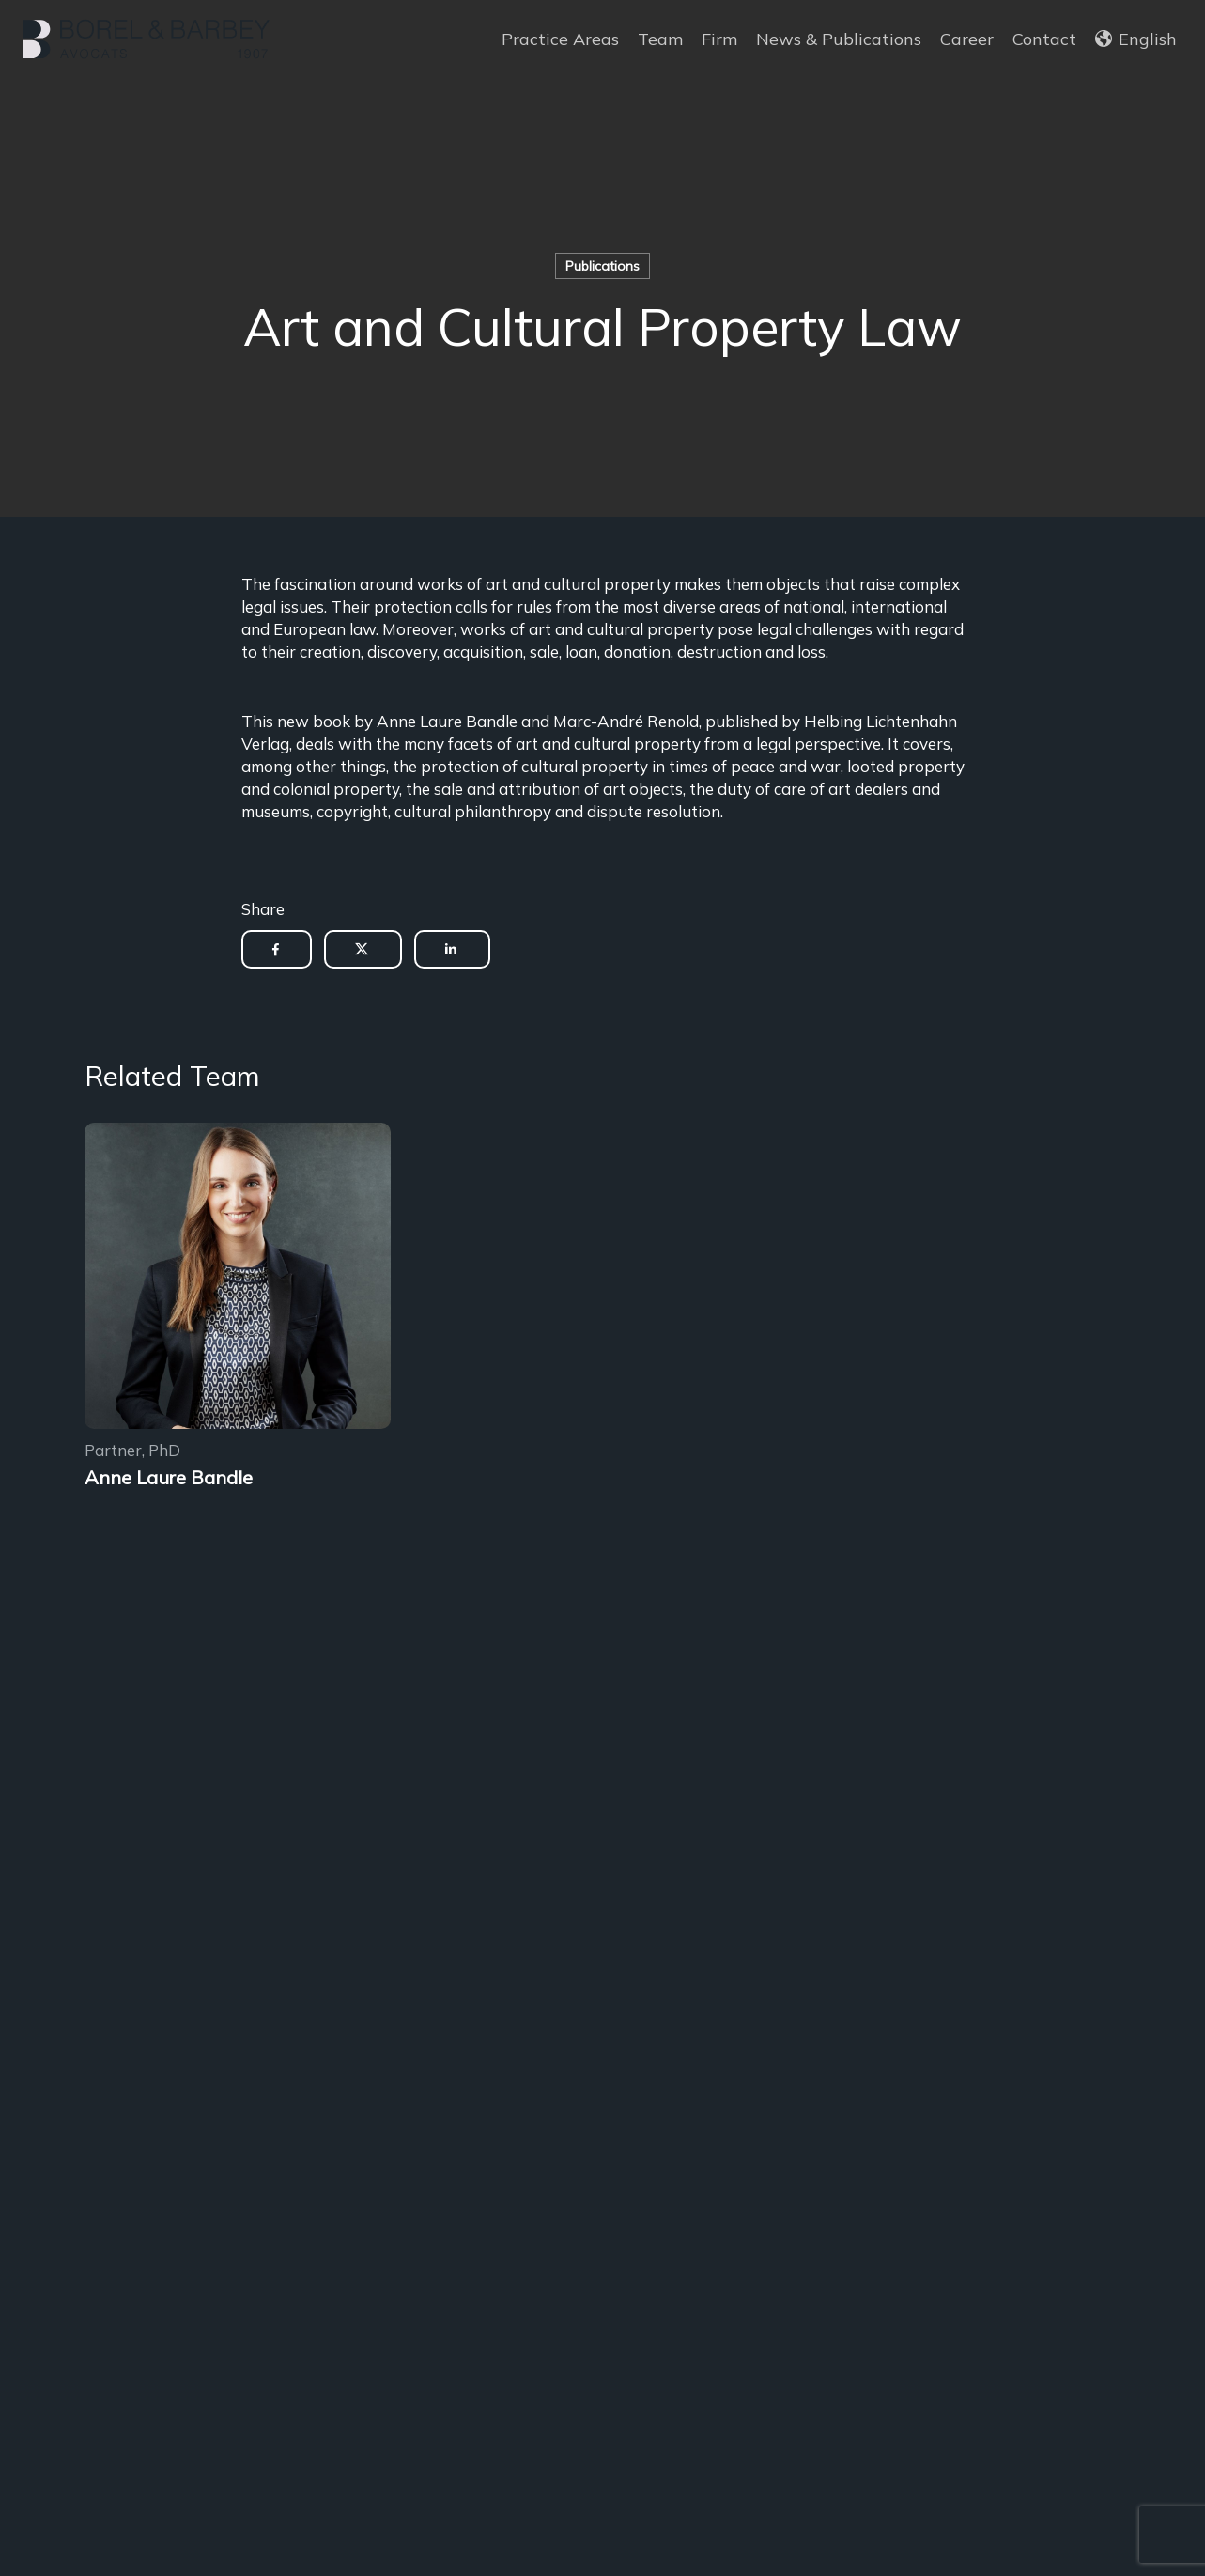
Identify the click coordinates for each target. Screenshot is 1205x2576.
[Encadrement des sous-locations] (238, 1279)
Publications (602, 265)
